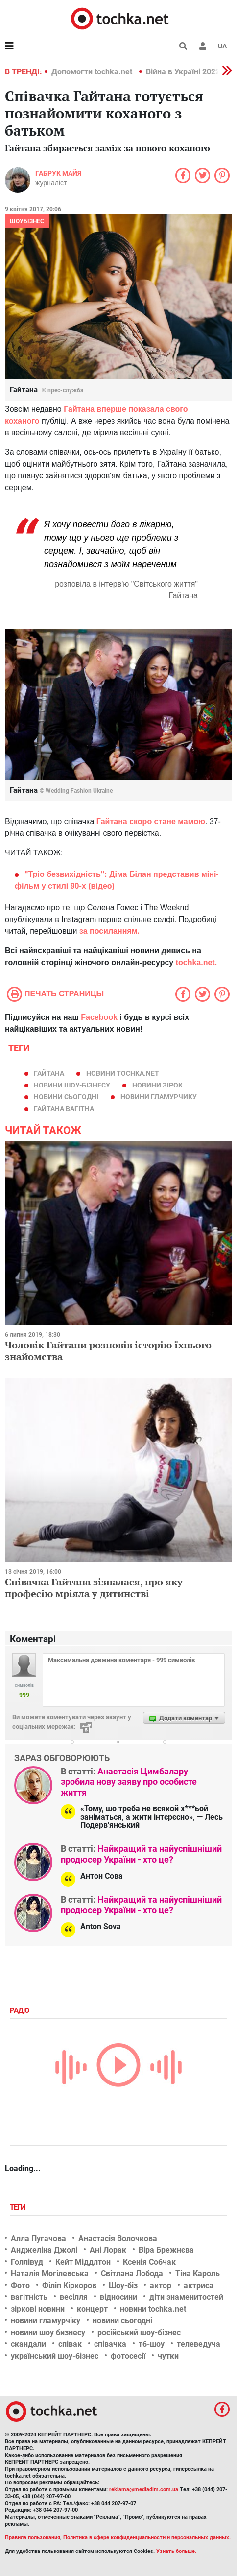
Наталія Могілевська (50, 2273)
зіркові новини (38, 2309)
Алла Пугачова (38, 2238)
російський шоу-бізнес (139, 2332)
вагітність (29, 2297)
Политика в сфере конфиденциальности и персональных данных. (147, 2537)
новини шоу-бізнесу (72, 1085)
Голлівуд (27, 2262)
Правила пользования (32, 2537)
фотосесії (128, 2356)
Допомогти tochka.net (92, 71)
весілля (74, 2297)
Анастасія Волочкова (117, 2238)
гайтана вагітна (64, 1108)
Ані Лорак (108, 2250)
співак (70, 2344)
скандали (28, 2344)
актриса (198, 2285)
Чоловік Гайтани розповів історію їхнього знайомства (108, 1350)
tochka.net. (196, 962)
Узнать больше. (176, 2551)
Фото (20, 2285)
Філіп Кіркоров (69, 2285)
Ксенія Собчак (149, 2262)
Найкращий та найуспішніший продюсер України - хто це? (141, 1854)
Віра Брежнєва (166, 2250)
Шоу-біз (123, 2285)
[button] (203, 46)
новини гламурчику (158, 1097)
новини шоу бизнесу (48, 2332)
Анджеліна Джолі (44, 2250)
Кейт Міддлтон (83, 2262)
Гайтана (49, 1073)
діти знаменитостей (186, 2297)
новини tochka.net (122, 1073)
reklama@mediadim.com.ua (143, 2489)
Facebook (99, 1017)
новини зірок (157, 1085)
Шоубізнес (27, 221)
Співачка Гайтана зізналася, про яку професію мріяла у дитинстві (94, 1587)
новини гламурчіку (45, 2320)
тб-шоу (152, 2344)
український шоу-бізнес (54, 2356)
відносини (118, 2297)
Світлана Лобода (132, 2273)
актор (160, 2285)
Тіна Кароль (197, 2273)
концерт (92, 2309)
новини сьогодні (66, 1097)
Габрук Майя (58, 173)
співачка (110, 2344)
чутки (168, 2356)
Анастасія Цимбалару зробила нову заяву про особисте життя (129, 1781)
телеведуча (198, 2344)
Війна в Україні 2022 (183, 71)
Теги (18, 2207)
